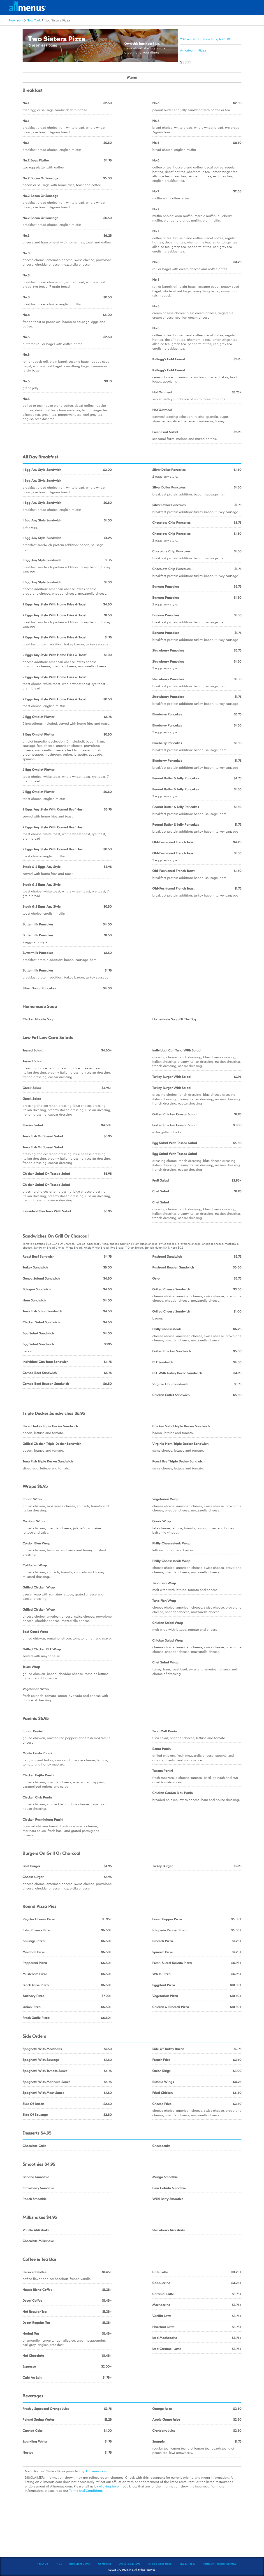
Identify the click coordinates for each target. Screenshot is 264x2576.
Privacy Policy (187, 2563)
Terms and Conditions (86, 2490)
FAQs (59, 2563)
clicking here (109, 2486)
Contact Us (104, 2563)
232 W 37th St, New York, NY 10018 (207, 39)
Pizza (202, 50)
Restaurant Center (79, 2563)
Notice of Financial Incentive (219, 2563)
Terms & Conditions (159, 2563)
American (187, 50)
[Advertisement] (132, 2527)
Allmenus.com (96, 2471)
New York (16, 20)
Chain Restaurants (129, 2563)
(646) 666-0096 (44, 45)
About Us (42, 2563)
